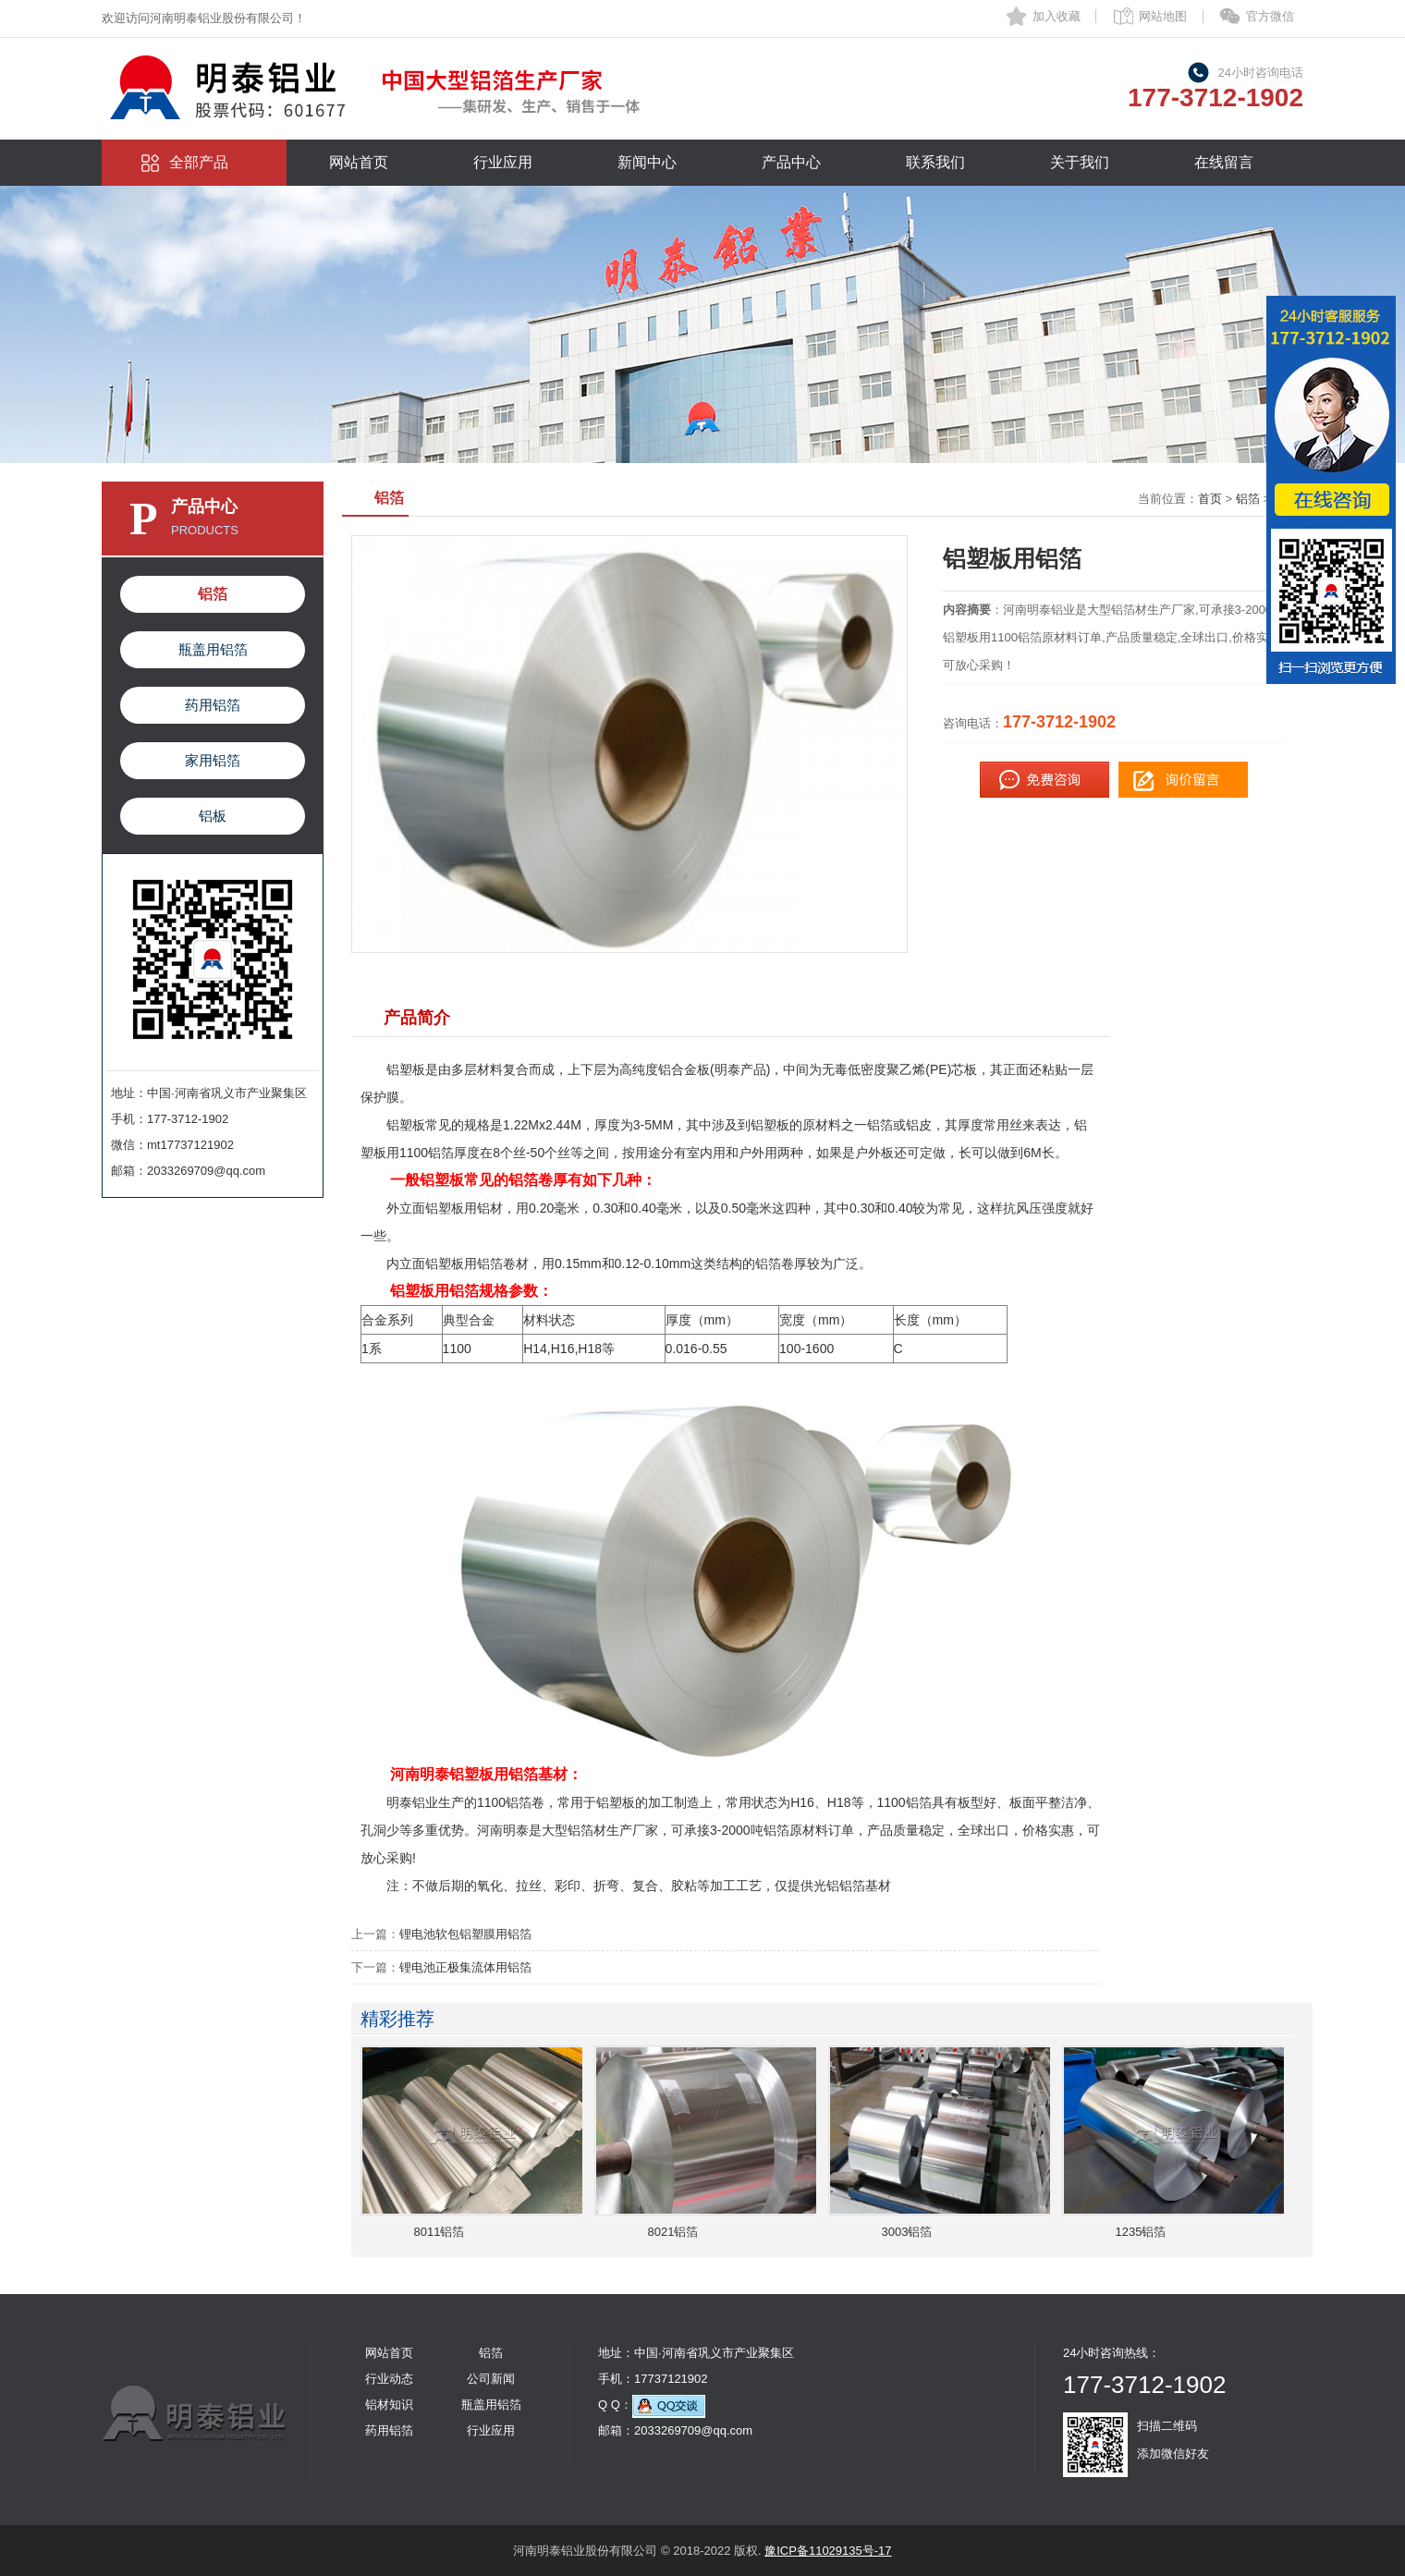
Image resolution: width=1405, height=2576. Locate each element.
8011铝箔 (439, 2232)
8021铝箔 (673, 2232)
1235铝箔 (1141, 2232)
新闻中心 (647, 162)
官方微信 (1270, 16)
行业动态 (389, 2379)
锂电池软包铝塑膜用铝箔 (465, 1934)
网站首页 (358, 162)
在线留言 (1223, 162)
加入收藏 (1056, 16)
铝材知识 (389, 2404)
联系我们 (935, 162)
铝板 (212, 816)
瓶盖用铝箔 (213, 649)
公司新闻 (491, 2379)
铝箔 (212, 594)
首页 (1210, 499)
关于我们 (1079, 162)
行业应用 (502, 162)
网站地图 (1163, 16)
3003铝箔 (907, 2232)
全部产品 (198, 162)
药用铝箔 (212, 705)
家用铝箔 (212, 760)
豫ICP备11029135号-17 (827, 2551)
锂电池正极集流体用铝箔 (465, 1967)
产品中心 (791, 162)
